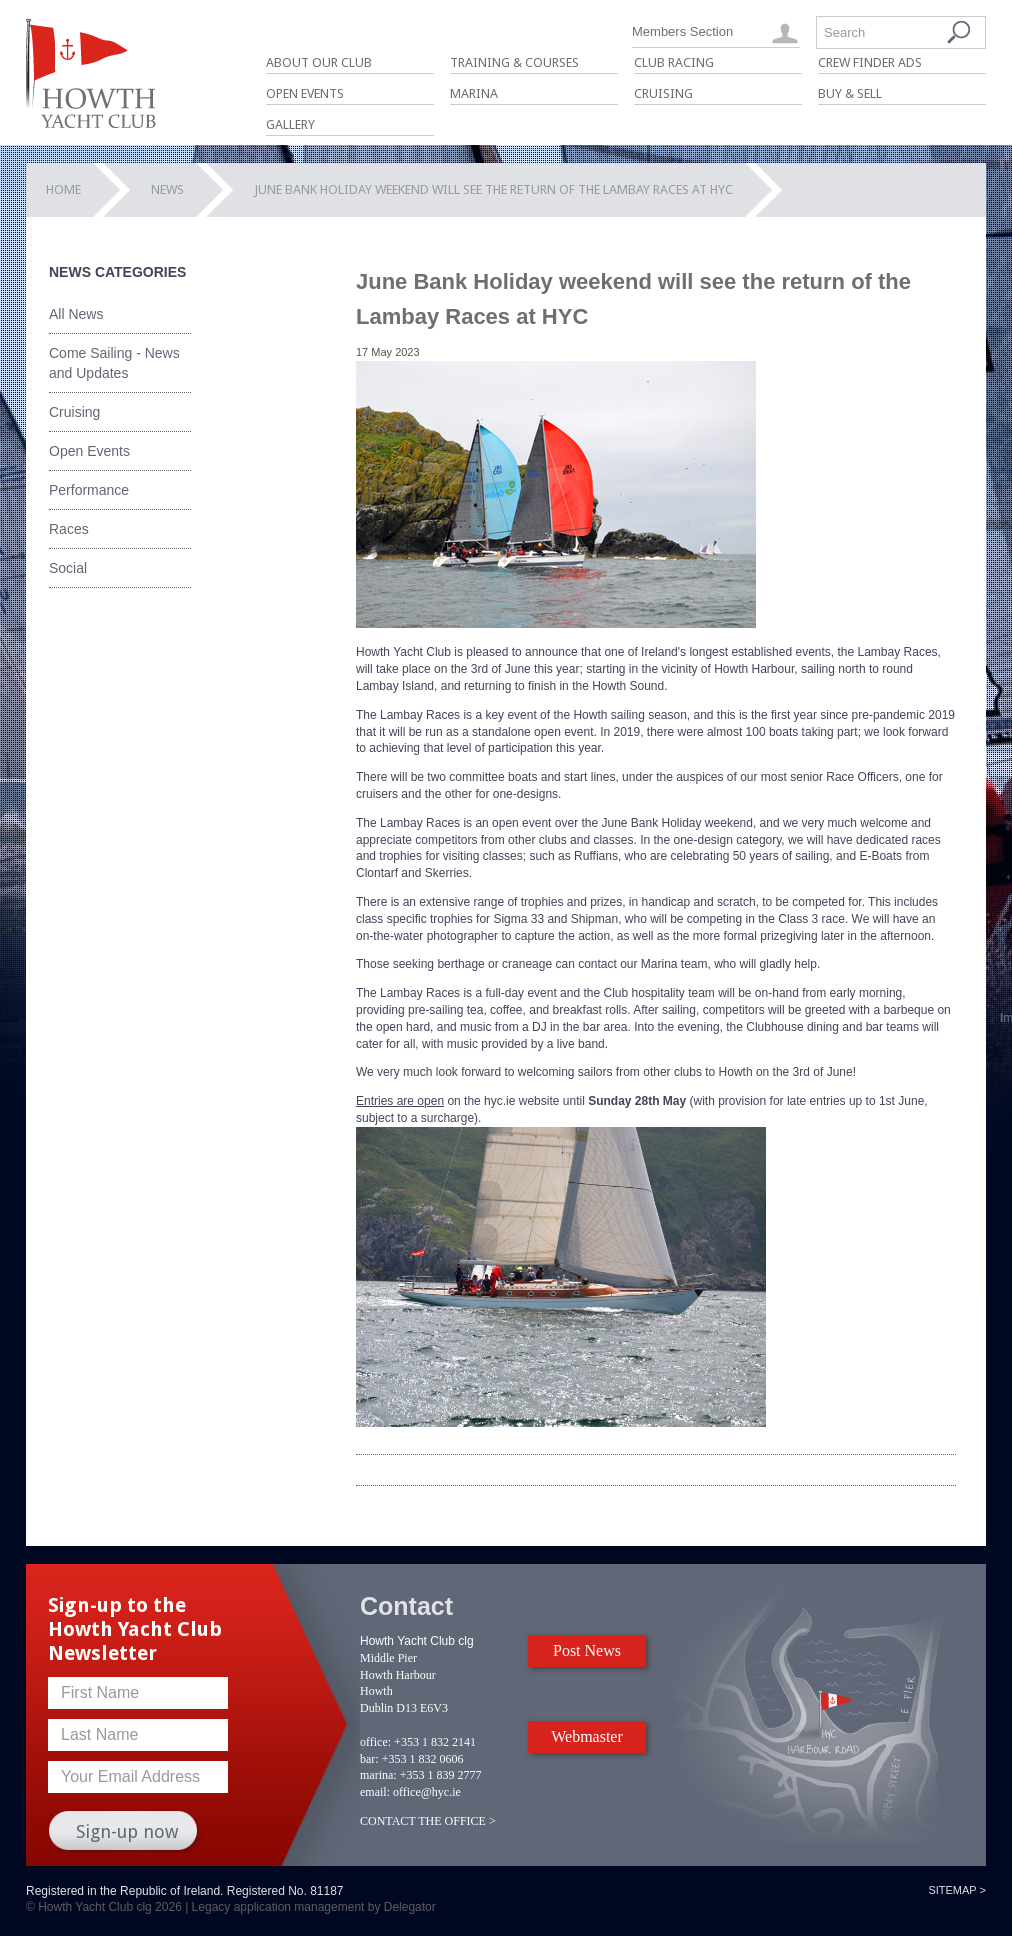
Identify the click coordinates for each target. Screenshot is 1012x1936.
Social (68, 568)
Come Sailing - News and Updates (114, 363)
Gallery (290, 124)
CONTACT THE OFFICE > (428, 1821)
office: (375, 1742)
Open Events (305, 93)
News (167, 189)
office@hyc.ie (427, 1792)
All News (76, 314)
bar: (369, 1759)
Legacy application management (278, 1907)
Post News (587, 1650)
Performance (89, 490)
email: (375, 1792)
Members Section (682, 31)
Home (63, 189)
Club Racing (674, 62)
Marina (474, 93)
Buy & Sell (850, 93)
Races (69, 529)
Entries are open (400, 1101)
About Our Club (319, 62)
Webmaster (587, 1736)
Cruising (663, 93)
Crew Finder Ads (870, 62)
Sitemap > (957, 1890)
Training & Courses (514, 62)
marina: (378, 1775)
